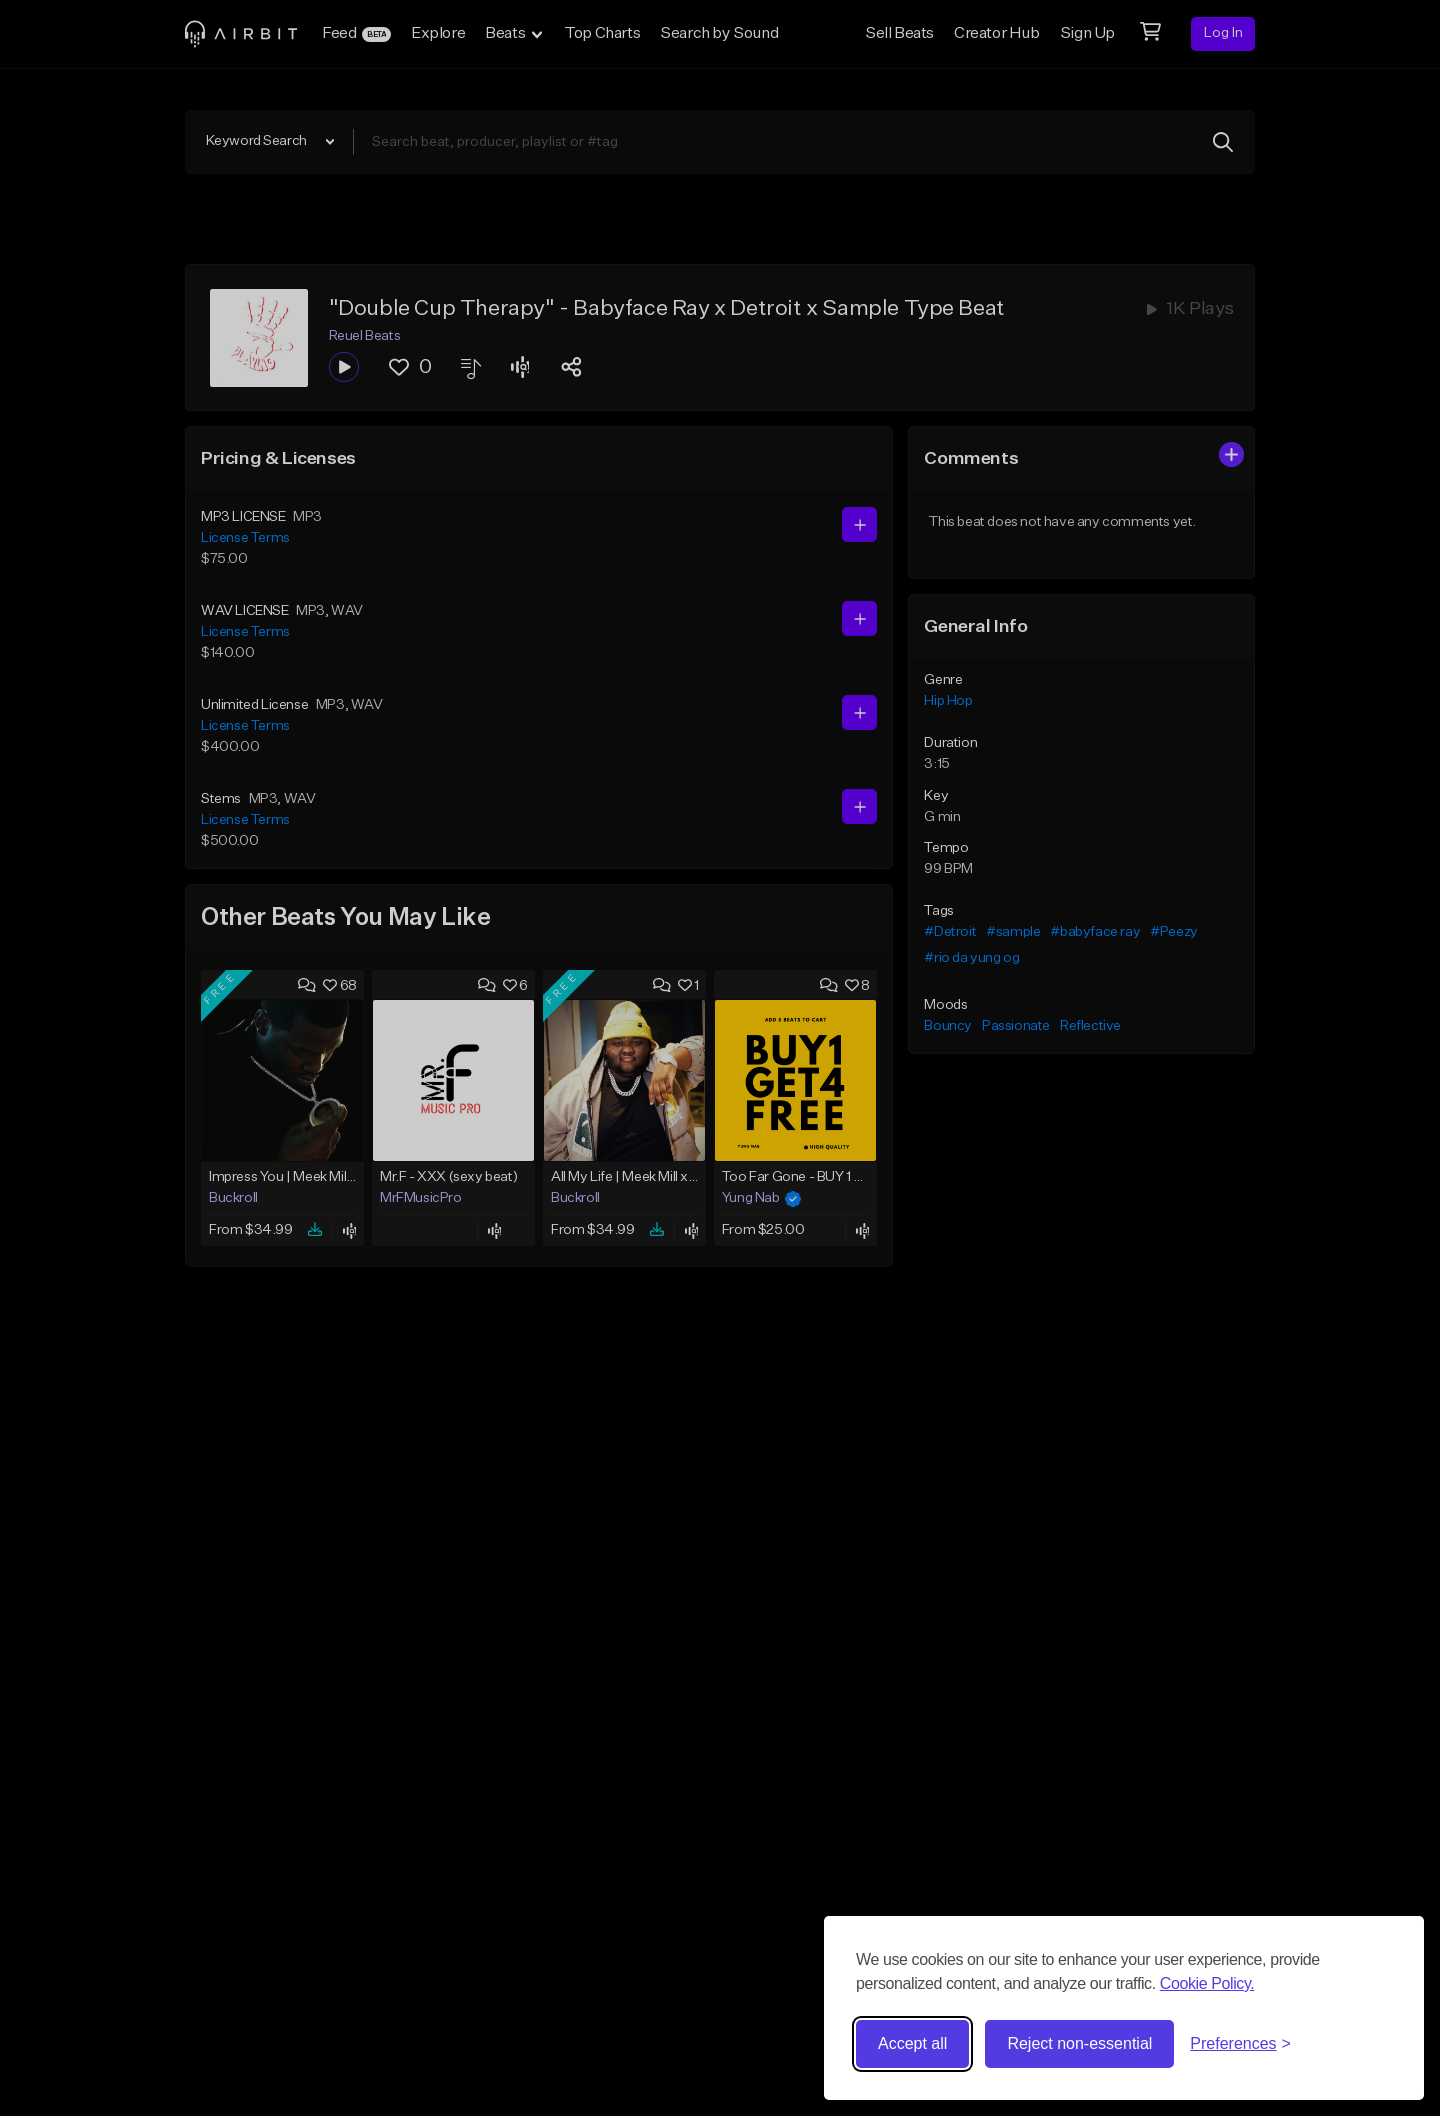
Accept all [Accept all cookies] (912, 2043)
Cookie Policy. (1207, 1983)
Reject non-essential (1079, 2043)
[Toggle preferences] (1240, 2044)
